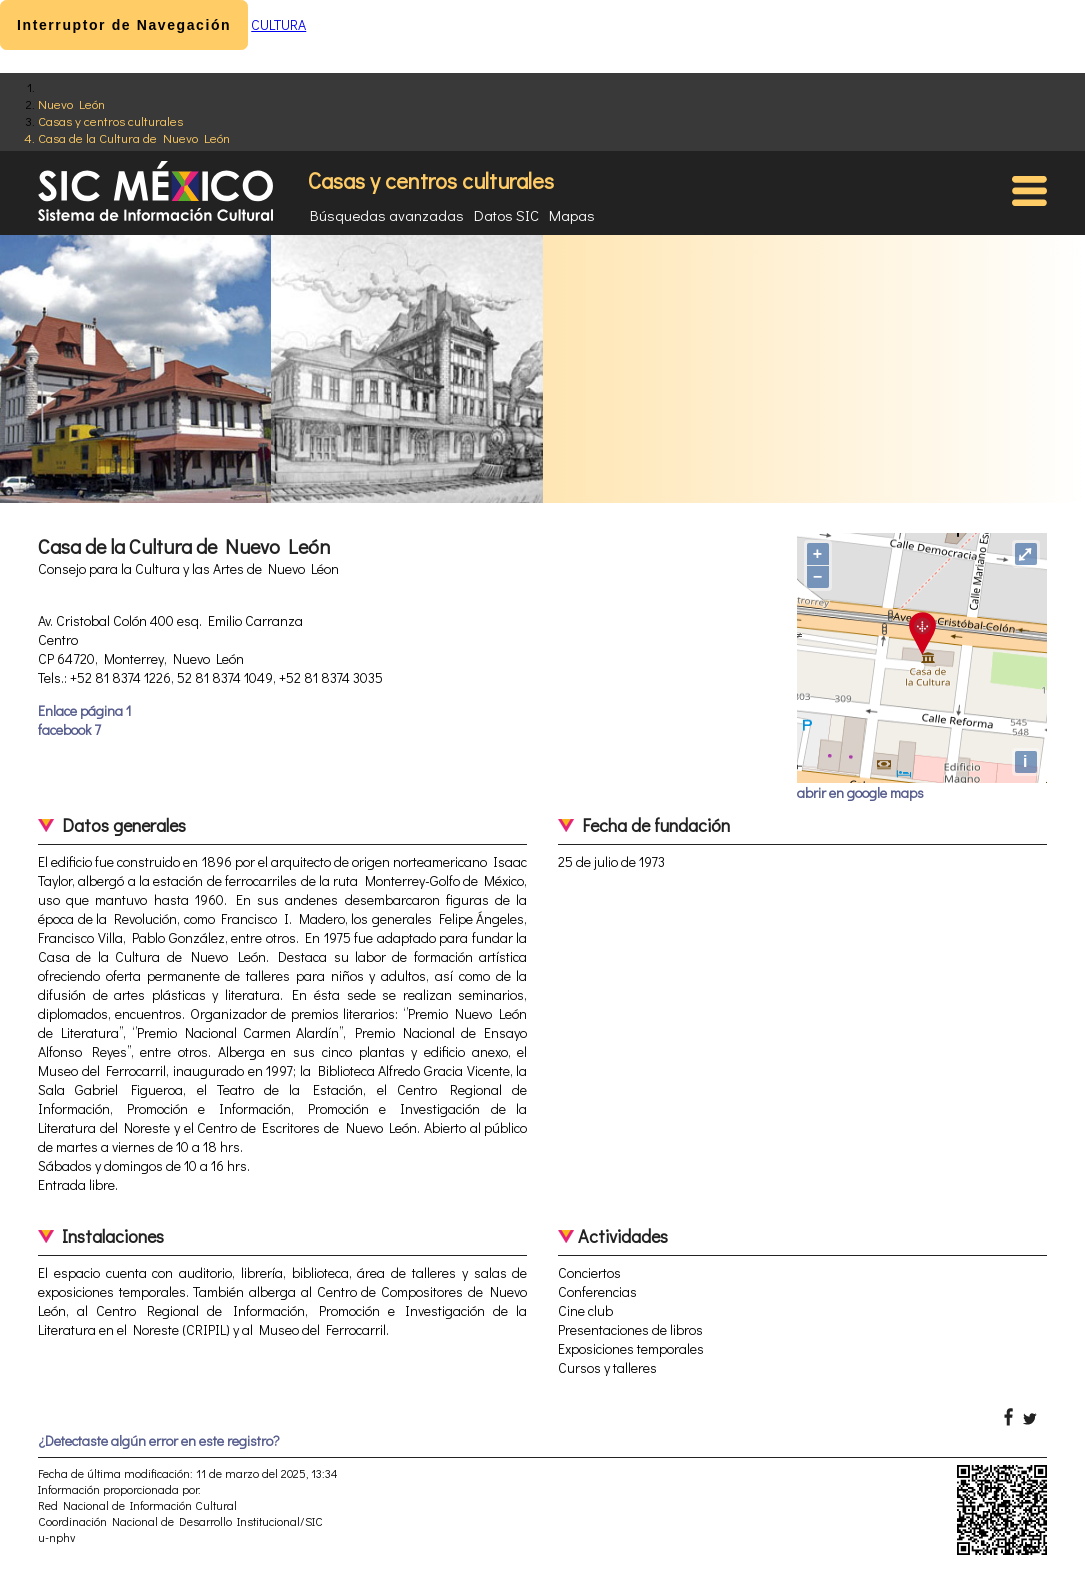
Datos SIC (506, 215)
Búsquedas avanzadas (387, 215)
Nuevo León (71, 103)
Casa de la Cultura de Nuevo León (134, 137)
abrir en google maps (860, 792)
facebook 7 (69, 729)
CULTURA (278, 24)
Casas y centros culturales (110, 120)
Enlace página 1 (84, 710)
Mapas (572, 215)
